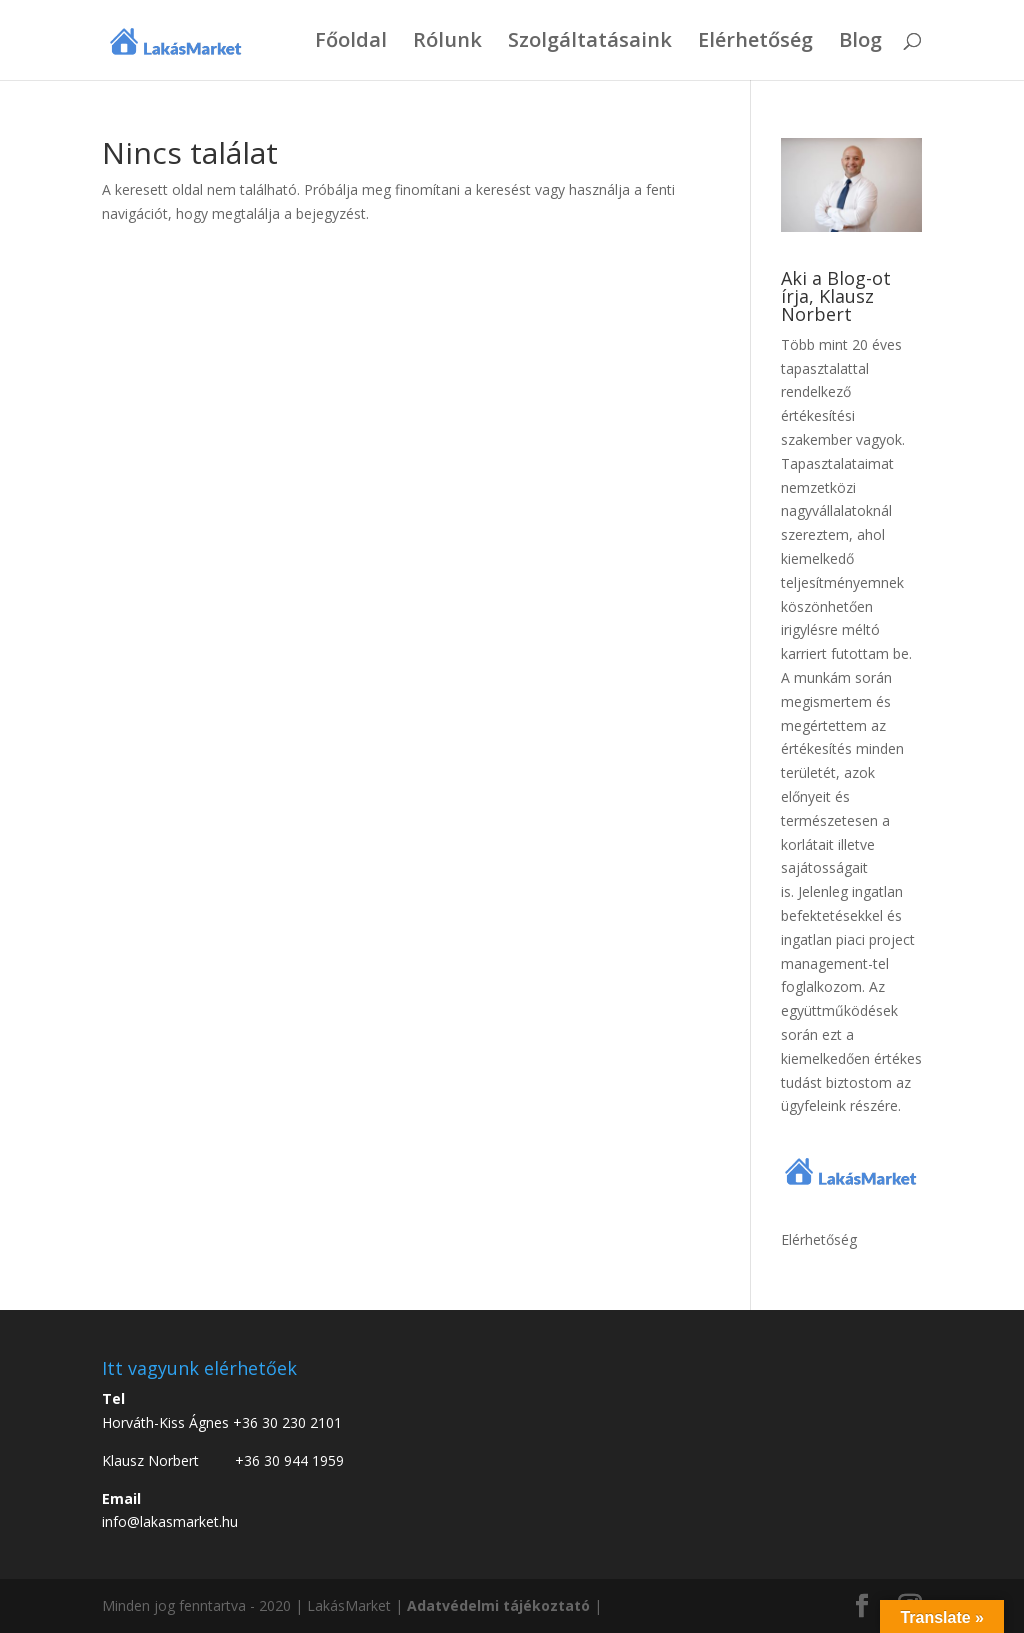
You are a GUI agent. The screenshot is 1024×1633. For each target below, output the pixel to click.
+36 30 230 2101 (287, 1422)
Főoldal (351, 43)
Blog (860, 43)
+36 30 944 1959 (289, 1460)
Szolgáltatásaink (590, 43)
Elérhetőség (755, 43)
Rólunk (447, 43)
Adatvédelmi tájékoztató (498, 1605)
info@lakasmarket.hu (170, 1521)
